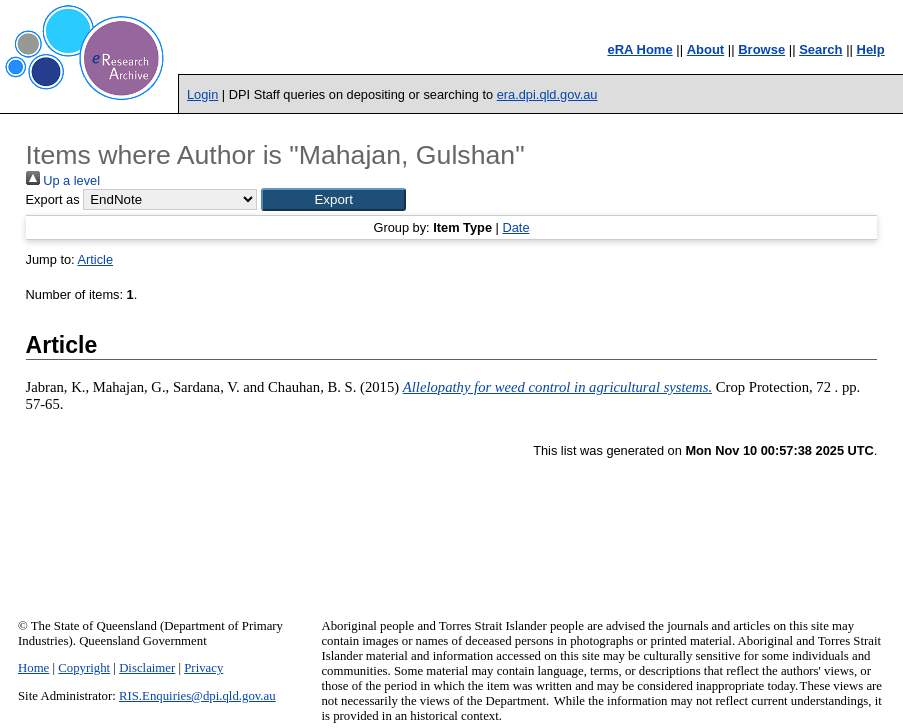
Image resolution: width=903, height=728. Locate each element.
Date (515, 227)
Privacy (203, 668)
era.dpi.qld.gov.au (547, 94)
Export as (53, 199)
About (706, 49)
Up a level (63, 180)
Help (871, 49)
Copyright (84, 668)
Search (820, 49)
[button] (333, 199)
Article (96, 259)
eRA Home (639, 49)
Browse (761, 49)
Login (202, 94)
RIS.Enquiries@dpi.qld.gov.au (197, 696)
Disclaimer (147, 668)
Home (33, 668)
